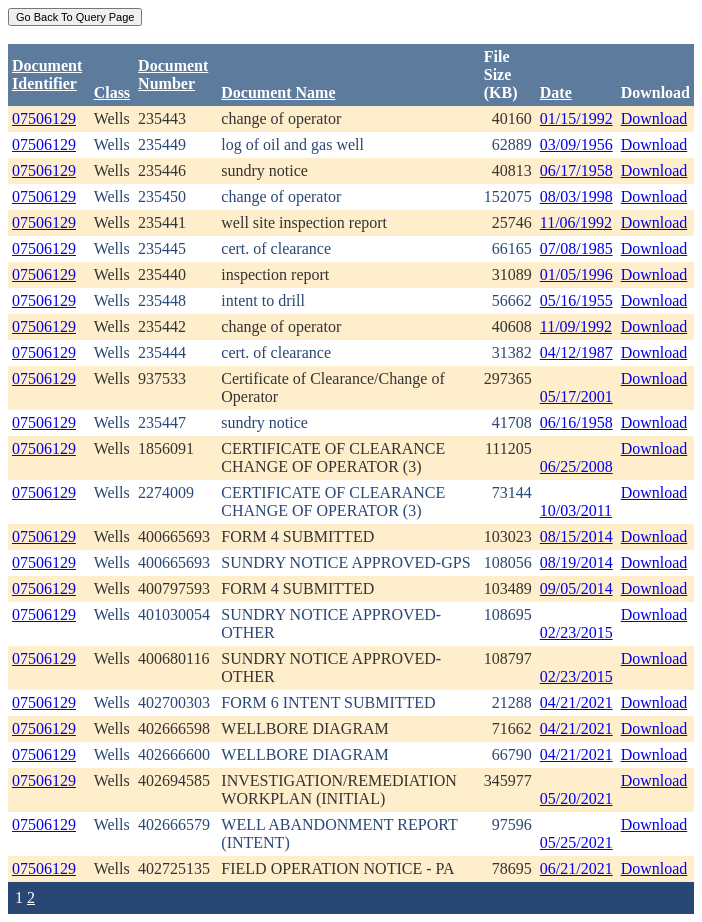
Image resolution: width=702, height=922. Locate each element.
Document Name (278, 92)
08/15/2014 (576, 536)
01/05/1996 (576, 274)
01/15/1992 (576, 118)
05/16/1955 (576, 300)
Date (556, 92)
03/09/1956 (576, 144)
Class (112, 92)
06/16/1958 (576, 422)
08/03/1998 (576, 196)
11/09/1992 (576, 326)
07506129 (44, 118)
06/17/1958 (576, 170)
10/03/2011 (576, 510)
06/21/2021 (576, 868)
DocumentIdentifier (47, 74)
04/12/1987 (576, 352)
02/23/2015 (576, 632)
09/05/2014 (576, 588)
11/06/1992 (576, 222)
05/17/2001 (576, 396)
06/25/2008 (576, 466)
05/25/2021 (576, 842)
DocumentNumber (173, 74)
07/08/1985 (576, 248)
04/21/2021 (576, 702)
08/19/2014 (576, 562)
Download (654, 118)
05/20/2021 (576, 798)
